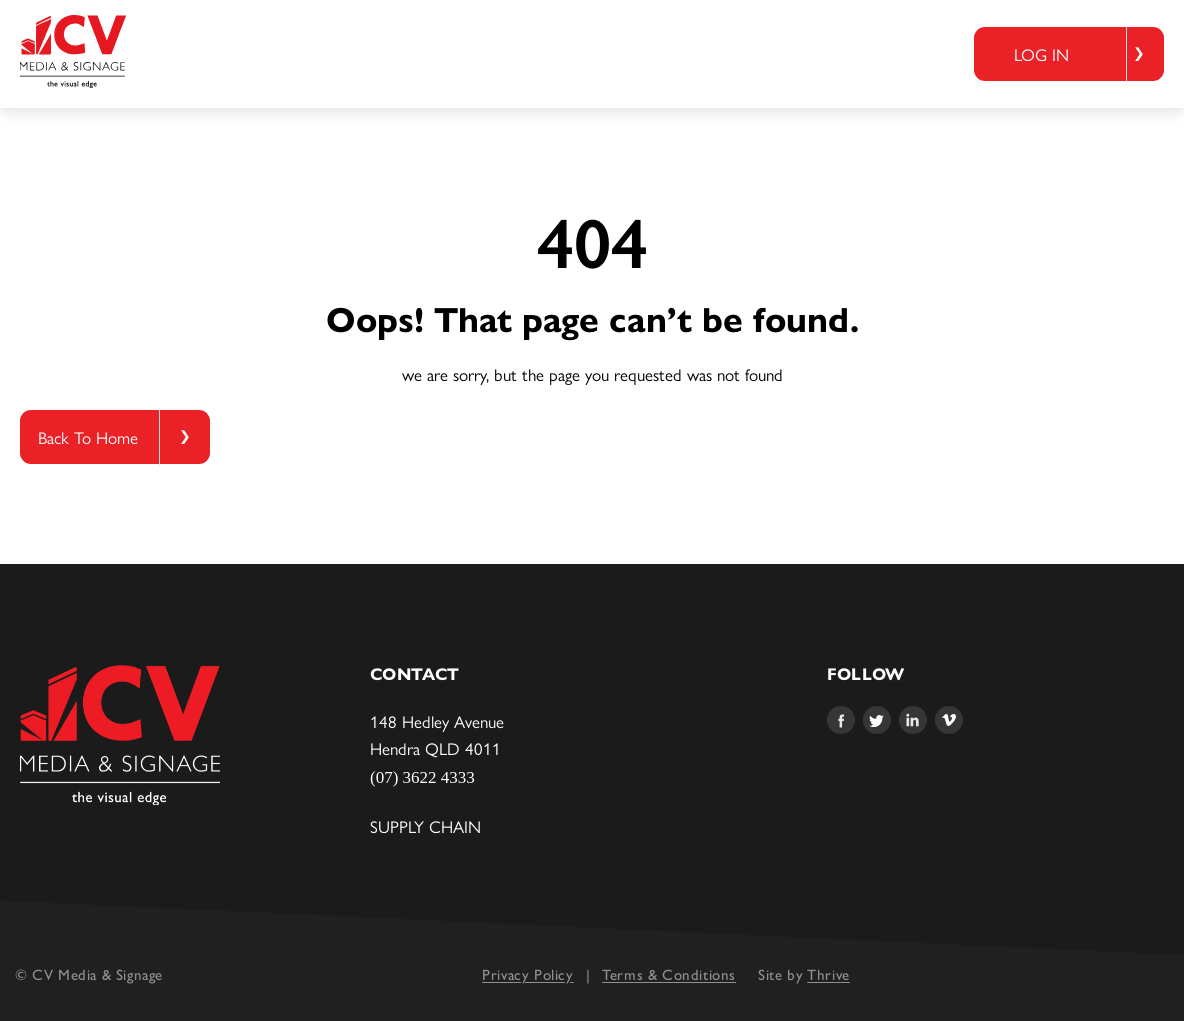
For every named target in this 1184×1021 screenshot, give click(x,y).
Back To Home (88, 437)
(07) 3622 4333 (422, 777)
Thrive (828, 975)
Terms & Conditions (669, 975)
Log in (1041, 54)
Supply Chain (425, 826)
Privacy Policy (527, 975)
